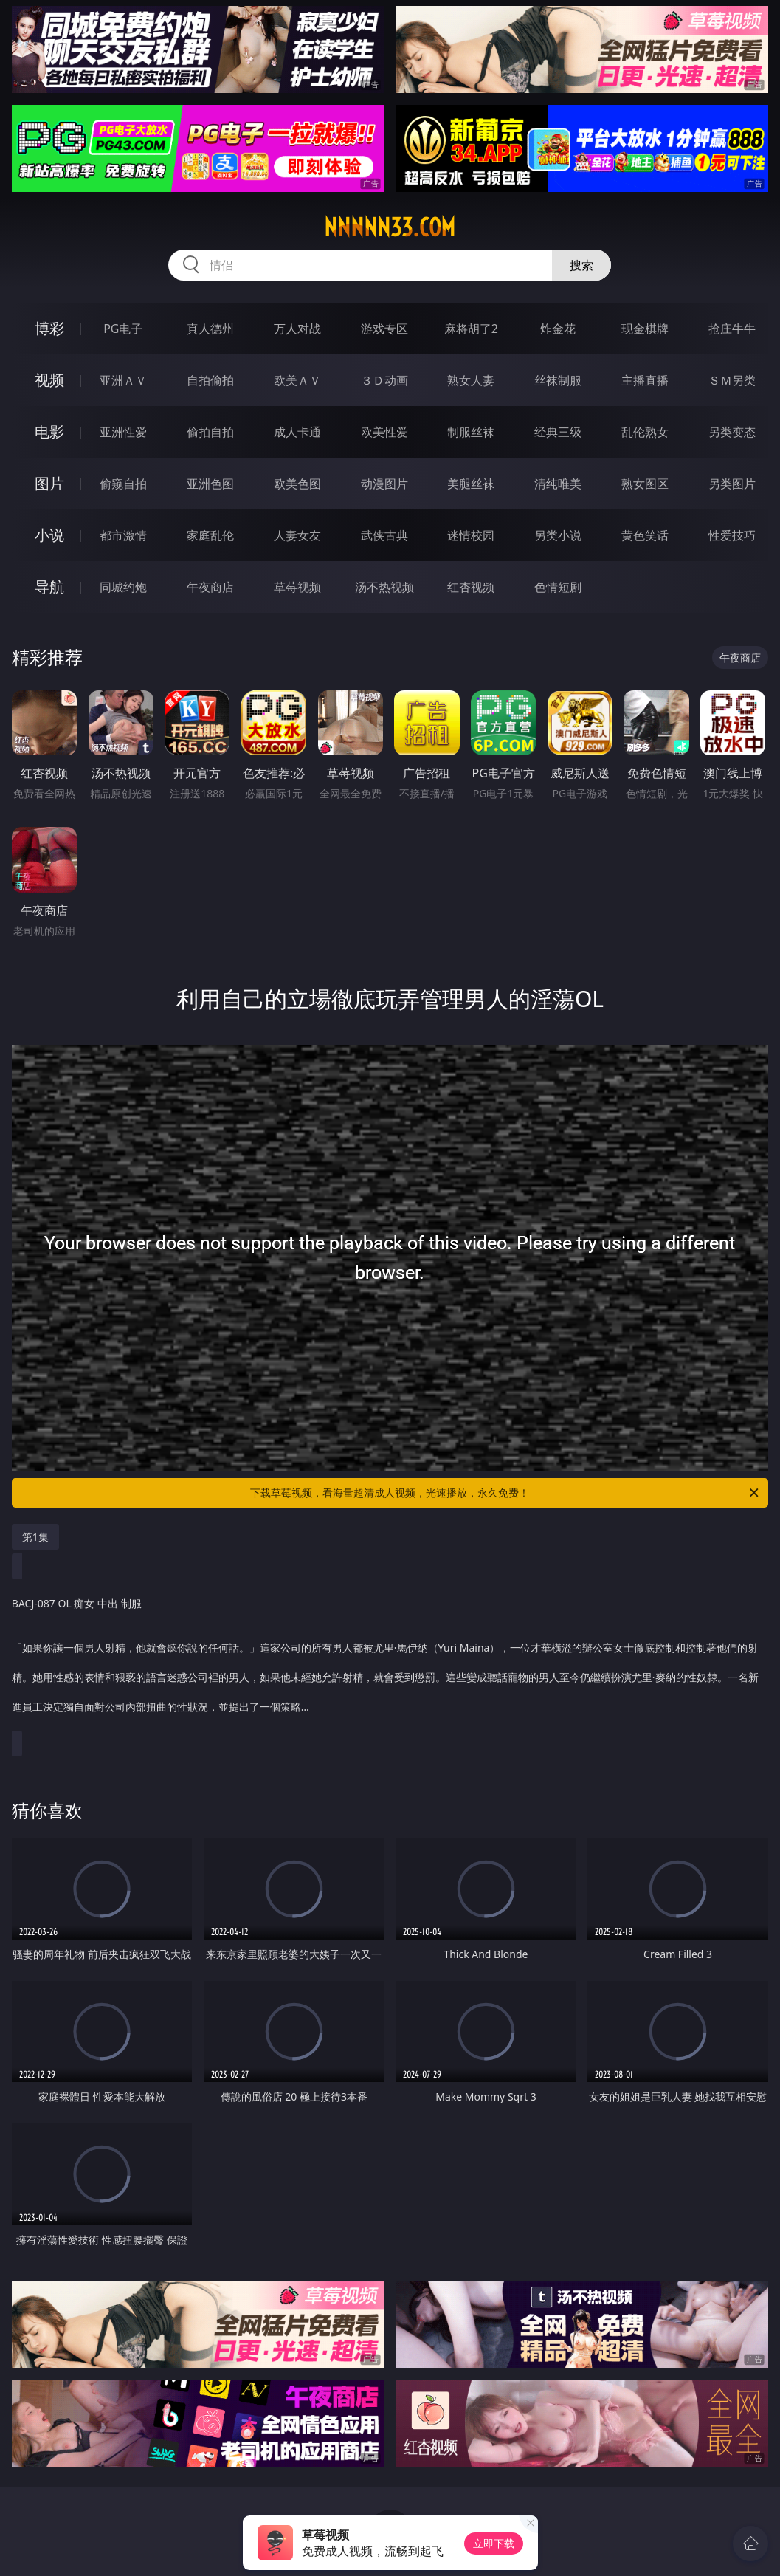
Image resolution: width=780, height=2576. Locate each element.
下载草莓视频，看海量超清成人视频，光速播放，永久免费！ (505, 1493)
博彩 (49, 328)
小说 (49, 535)
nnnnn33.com (389, 227)
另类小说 (557, 535)
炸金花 (558, 328)
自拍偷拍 (210, 380)
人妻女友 (297, 535)
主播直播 (645, 380)
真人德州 (210, 328)
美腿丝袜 (470, 483)
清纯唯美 (557, 483)
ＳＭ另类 (732, 380)
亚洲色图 (210, 483)
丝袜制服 (557, 380)
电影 (49, 432)
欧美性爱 (384, 432)
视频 (49, 380)
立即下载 (493, 2543)
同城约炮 (123, 587)
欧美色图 (297, 483)
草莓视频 (297, 587)
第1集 (35, 1537)
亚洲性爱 (123, 432)
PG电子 (122, 328)
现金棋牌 (645, 328)
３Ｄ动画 (384, 380)
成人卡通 (297, 432)
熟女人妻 (470, 380)
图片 (49, 483)
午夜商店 (210, 587)
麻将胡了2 (471, 328)
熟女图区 (645, 483)
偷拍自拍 (210, 432)
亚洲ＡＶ (123, 380)
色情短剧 (557, 587)
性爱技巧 (732, 535)
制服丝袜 (470, 432)
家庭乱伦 (210, 535)
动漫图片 (384, 483)
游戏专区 (384, 328)
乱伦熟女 (645, 432)
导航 (49, 587)
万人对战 (297, 328)
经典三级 (557, 432)
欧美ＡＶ (297, 380)
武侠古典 (384, 535)
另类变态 (732, 432)
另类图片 (732, 483)
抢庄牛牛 (732, 328)
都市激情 (123, 535)
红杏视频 (470, 587)
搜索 (581, 265)
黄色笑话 (645, 535)
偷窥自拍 (123, 483)
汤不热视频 (384, 587)
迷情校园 (470, 535)
